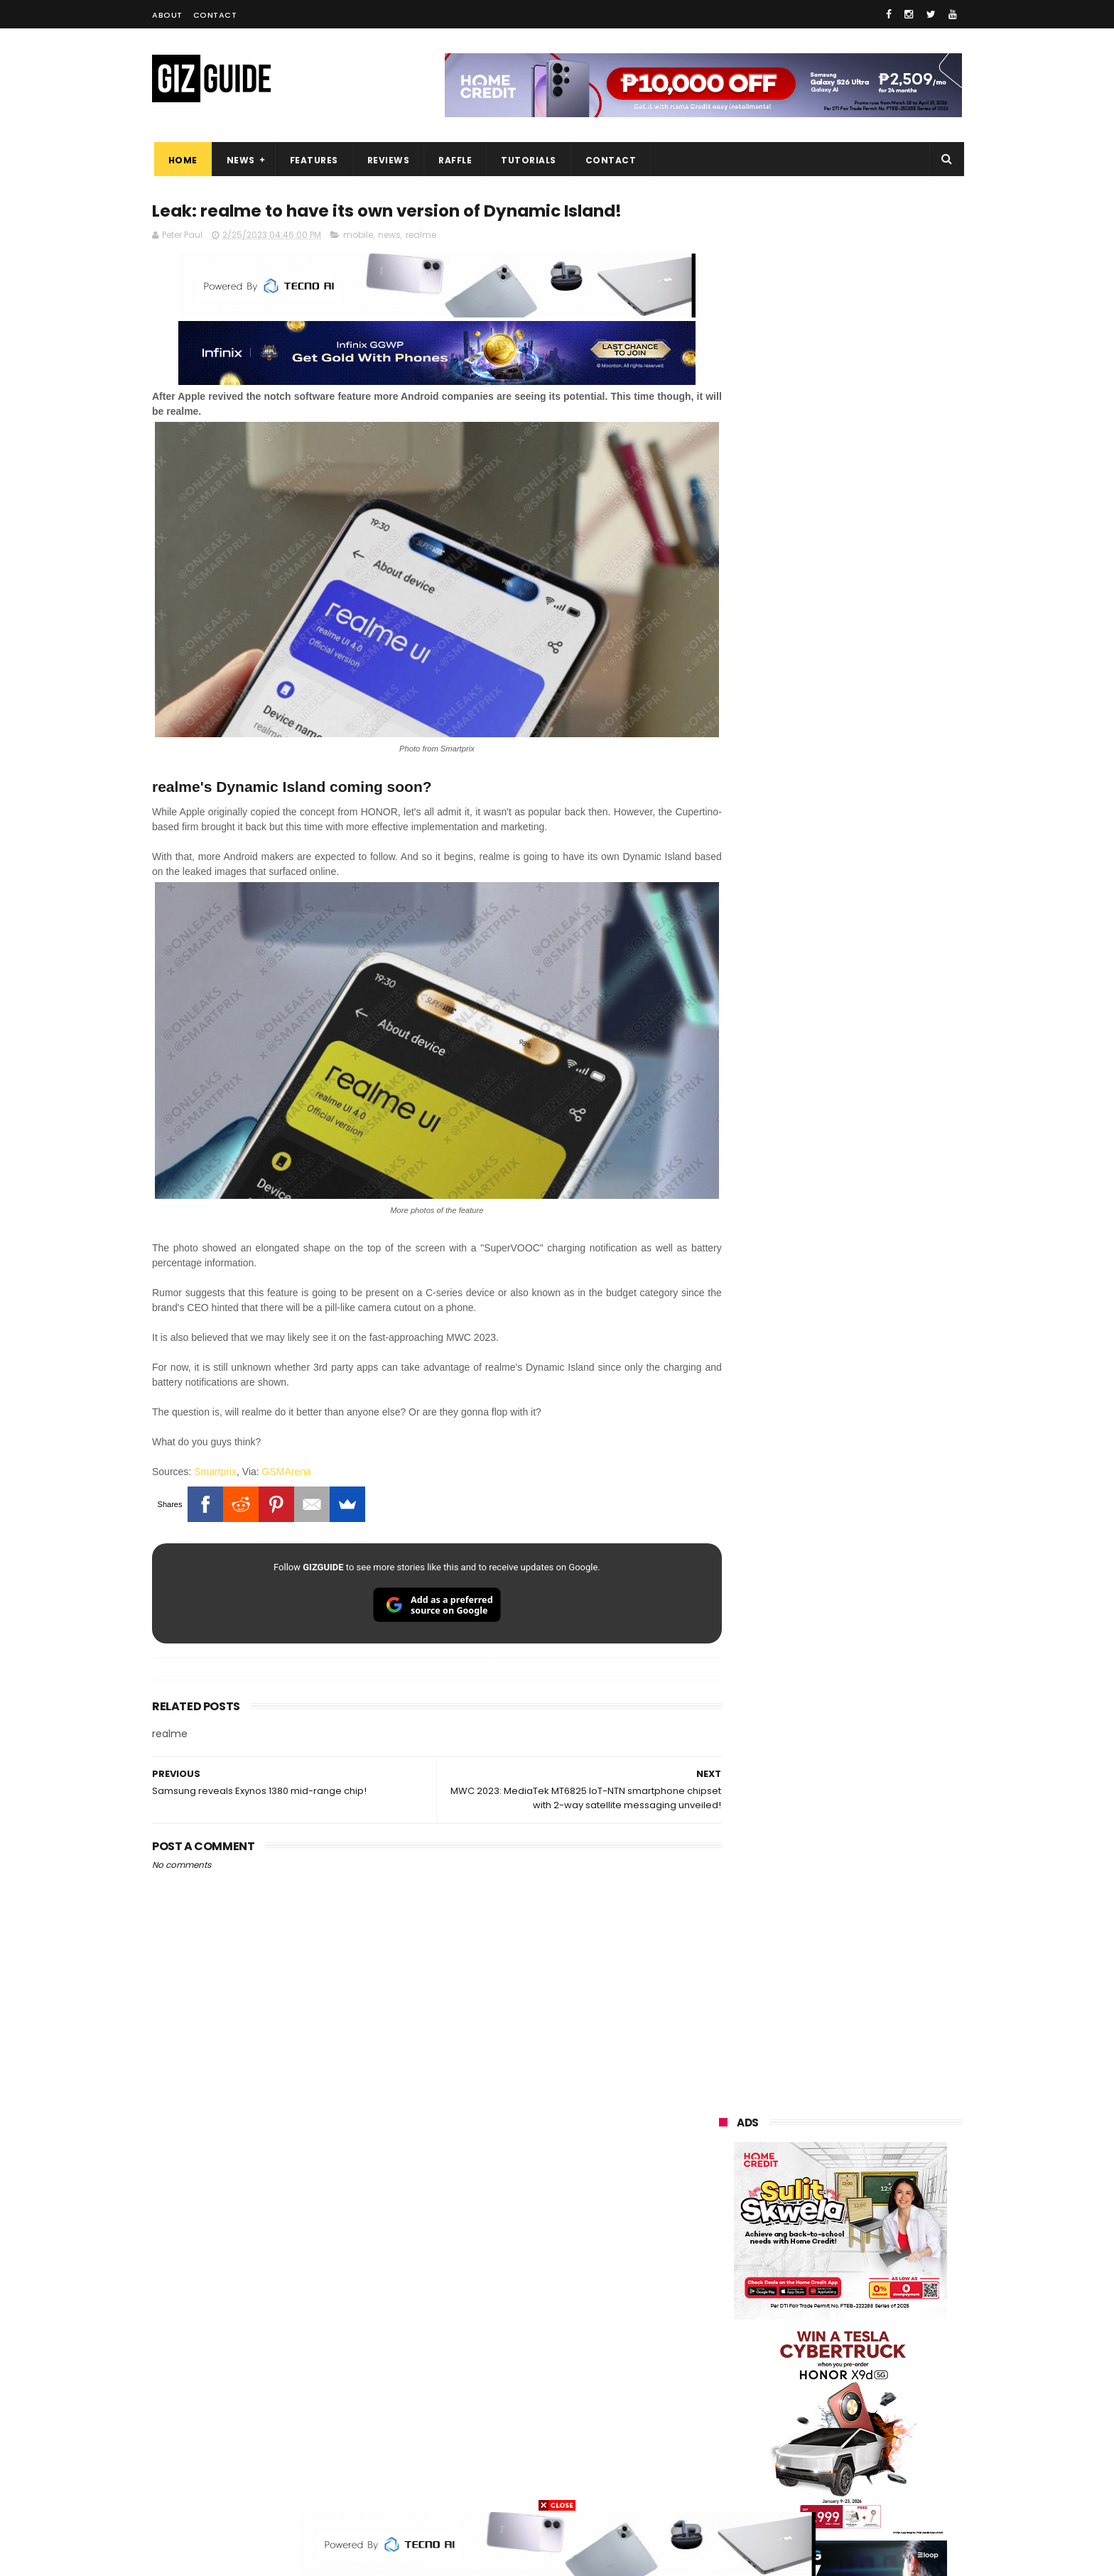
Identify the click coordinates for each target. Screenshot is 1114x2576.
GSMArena (286, 1439)
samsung (822, 2170)
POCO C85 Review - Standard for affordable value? (870, 1990)
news (389, 235)
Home (180, 160)
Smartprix (215, 1439)
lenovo (725, 2275)
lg (873, 2249)
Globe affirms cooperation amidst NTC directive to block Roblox (871, 1719)
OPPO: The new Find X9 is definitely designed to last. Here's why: (823, 918)
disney (725, 2459)
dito (790, 2301)
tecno (879, 2275)
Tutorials (527, 160)
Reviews (386, 160)
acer (720, 2301)
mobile (358, 235)
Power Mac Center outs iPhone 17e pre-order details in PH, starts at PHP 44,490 (873, 1933)
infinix (801, 2249)
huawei (726, 2170)
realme (421, 235)
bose (864, 2485)
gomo (890, 2433)
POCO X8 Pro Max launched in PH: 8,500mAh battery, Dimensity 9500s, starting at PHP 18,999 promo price (876, 1577)
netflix (724, 2354)
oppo (721, 2196)
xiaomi (804, 2196)
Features (312, 160)
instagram (733, 2433)
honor (808, 2223)
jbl (797, 2407)
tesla (721, 2485)
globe (722, 2249)
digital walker (739, 2380)
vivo (885, 2196)
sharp (874, 2328)
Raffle (453, 160)
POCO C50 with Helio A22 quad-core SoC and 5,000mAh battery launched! (877, 1366)
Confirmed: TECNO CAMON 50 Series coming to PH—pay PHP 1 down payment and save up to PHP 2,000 (874, 1791)
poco (721, 2328)
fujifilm (799, 2328)
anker (818, 2433)
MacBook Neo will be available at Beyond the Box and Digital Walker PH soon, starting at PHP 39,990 (875, 1652)
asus (882, 2223)
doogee (833, 2380)
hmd (797, 2459)
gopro (868, 2459)
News (239, 160)
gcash (862, 2301)
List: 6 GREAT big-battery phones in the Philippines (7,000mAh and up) (857, 1506)
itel (866, 2354)
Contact (215, 15)
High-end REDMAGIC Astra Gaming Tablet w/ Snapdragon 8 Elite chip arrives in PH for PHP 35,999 (875, 1438)
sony (805, 2275)
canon (797, 2354)
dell (858, 2407)
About (167, 15)
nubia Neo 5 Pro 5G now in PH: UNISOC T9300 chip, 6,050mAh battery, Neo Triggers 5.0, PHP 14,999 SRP (871, 1866)
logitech (728, 2407)
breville (794, 2485)
